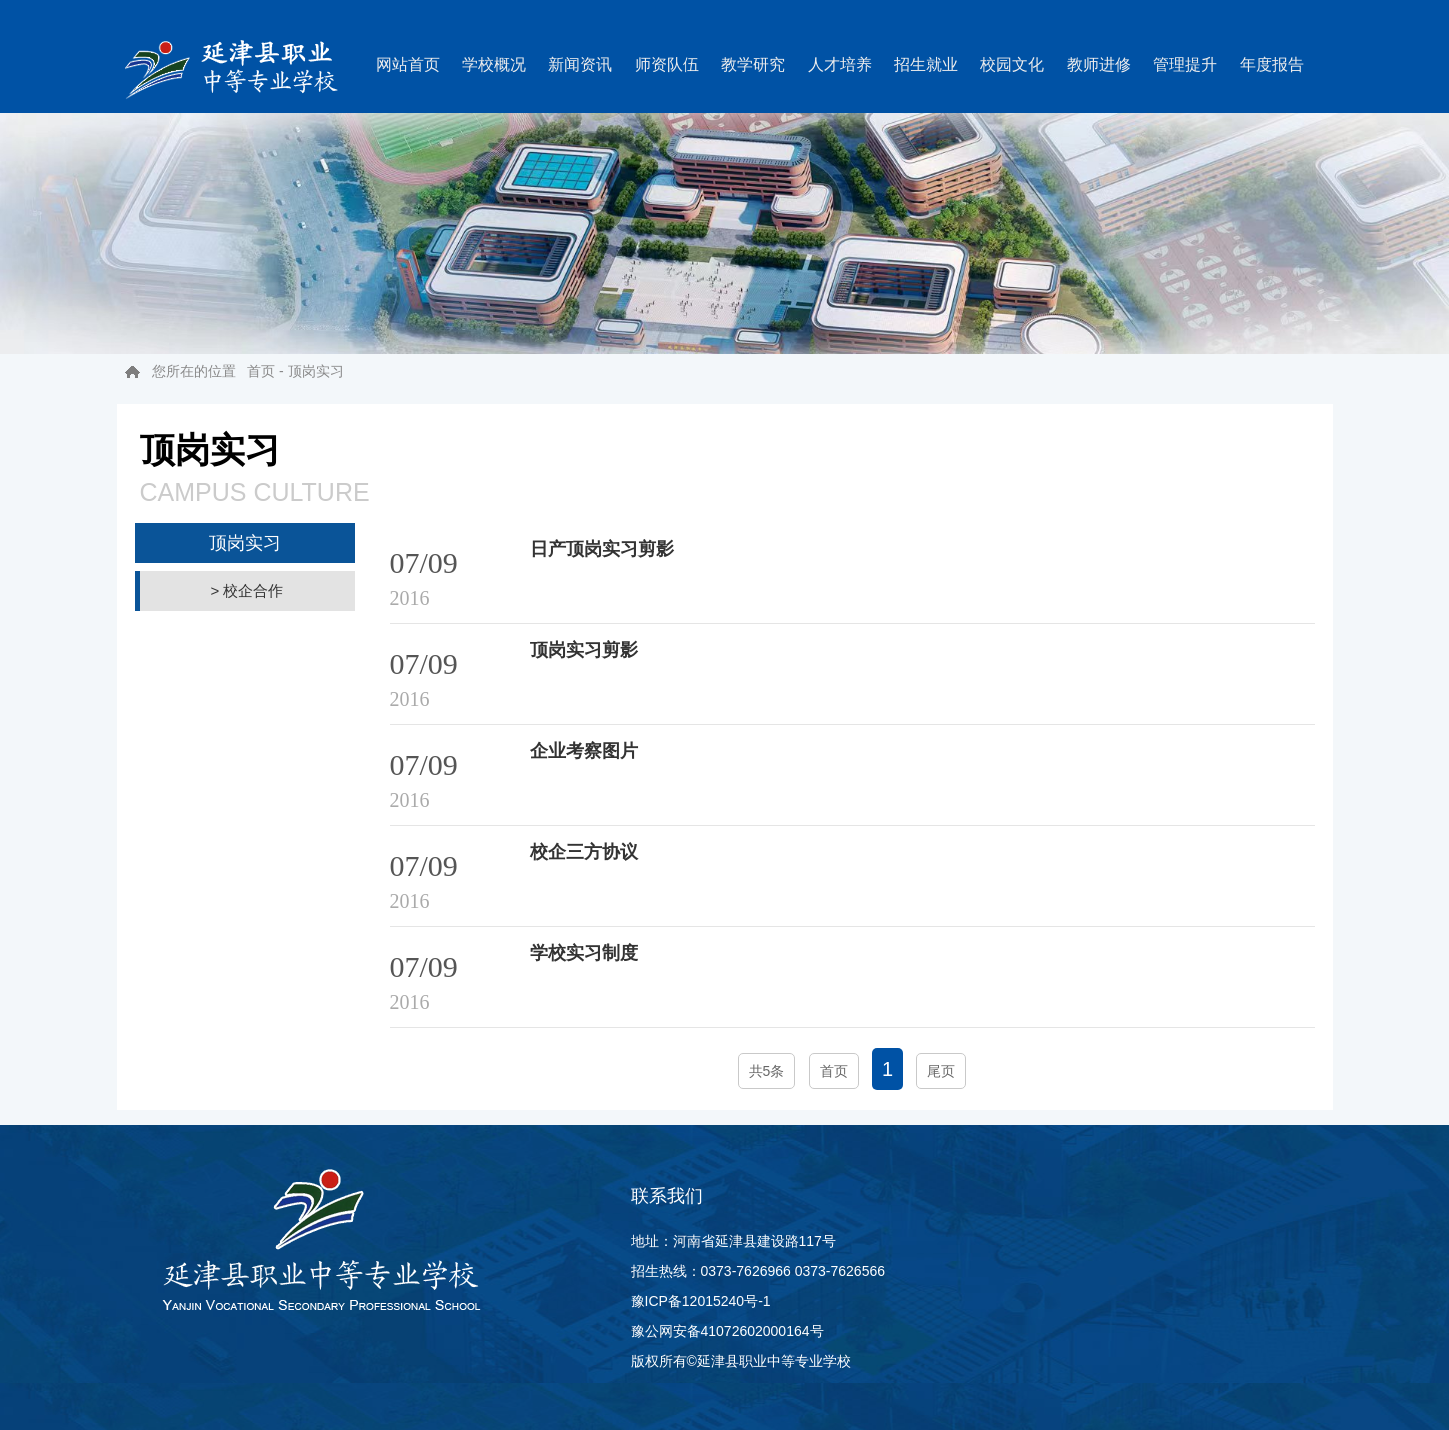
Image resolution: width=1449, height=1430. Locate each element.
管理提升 (1185, 64)
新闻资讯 (580, 64)
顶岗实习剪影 (584, 650)
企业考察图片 (584, 751)
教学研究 (753, 64)
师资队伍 (667, 64)
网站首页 (408, 64)
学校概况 (494, 64)
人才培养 (840, 64)
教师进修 (1099, 64)
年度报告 (1272, 64)
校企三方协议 (584, 852)
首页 (261, 371)
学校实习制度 (584, 953)
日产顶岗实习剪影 (602, 549)
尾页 (941, 1071)
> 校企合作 (247, 590)
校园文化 (1012, 64)
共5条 (767, 1071)
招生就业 (926, 64)
